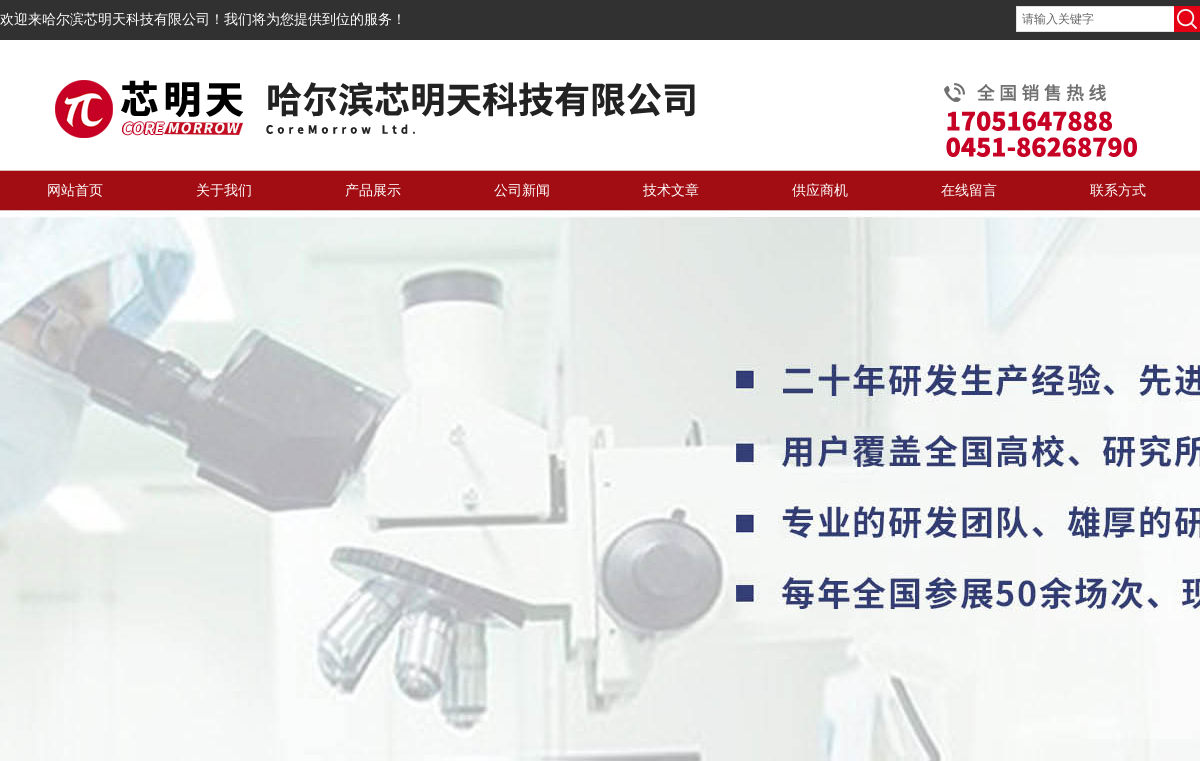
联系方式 (1118, 190)
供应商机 (820, 190)
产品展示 (373, 190)
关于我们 (224, 190)
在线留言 (969, 190)
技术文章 (671, 190)
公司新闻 (522, 190)
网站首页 (75, 190)
